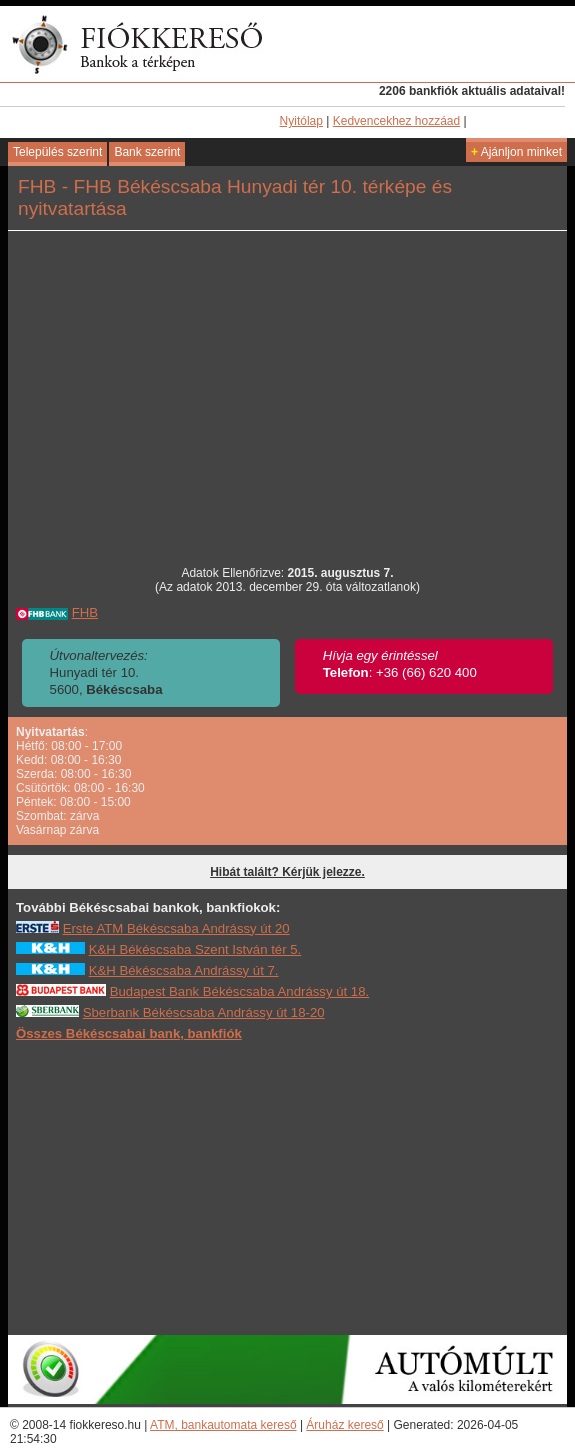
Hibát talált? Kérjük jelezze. (287, 872)
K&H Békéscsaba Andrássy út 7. (184, 970)
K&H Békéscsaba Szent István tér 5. (195, 949)
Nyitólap (301, 121)
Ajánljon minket (516, 152)
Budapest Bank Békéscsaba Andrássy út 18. (240, 991)
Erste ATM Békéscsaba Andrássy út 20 (176, 928)
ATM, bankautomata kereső (223, 1425)
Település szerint (57, 152)
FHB (85, 612)
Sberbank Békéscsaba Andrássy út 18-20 (204, 1012)
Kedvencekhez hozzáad (396, 121)
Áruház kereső (344, 1425)
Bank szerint (147, 152)
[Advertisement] (288, 1187)
